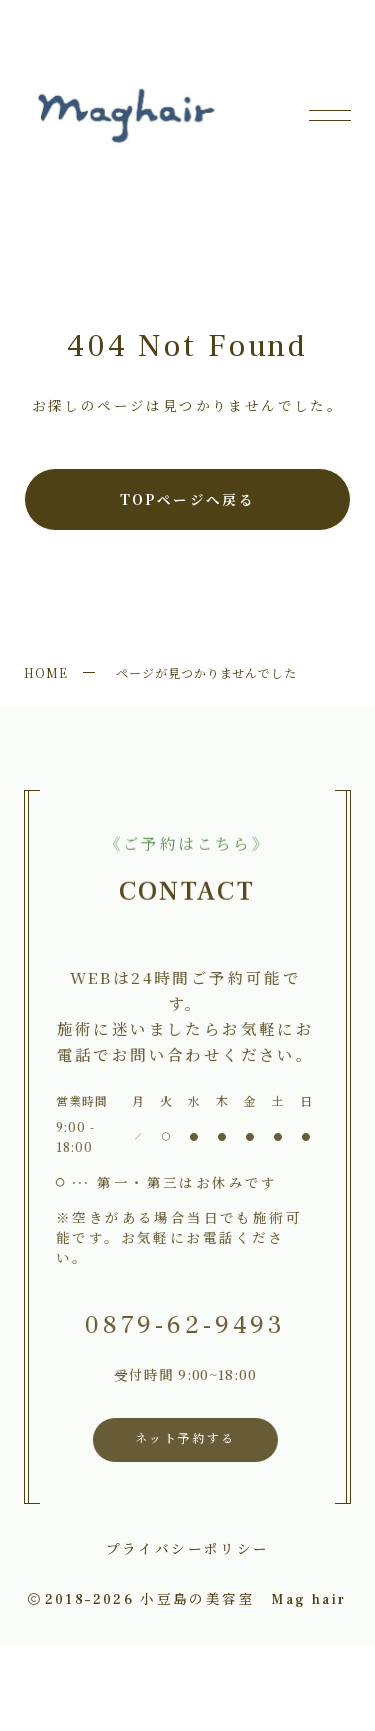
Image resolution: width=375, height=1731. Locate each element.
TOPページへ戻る (188, 499)
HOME (46, 672)
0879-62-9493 (182, 1325)
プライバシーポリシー (188, 1548)
